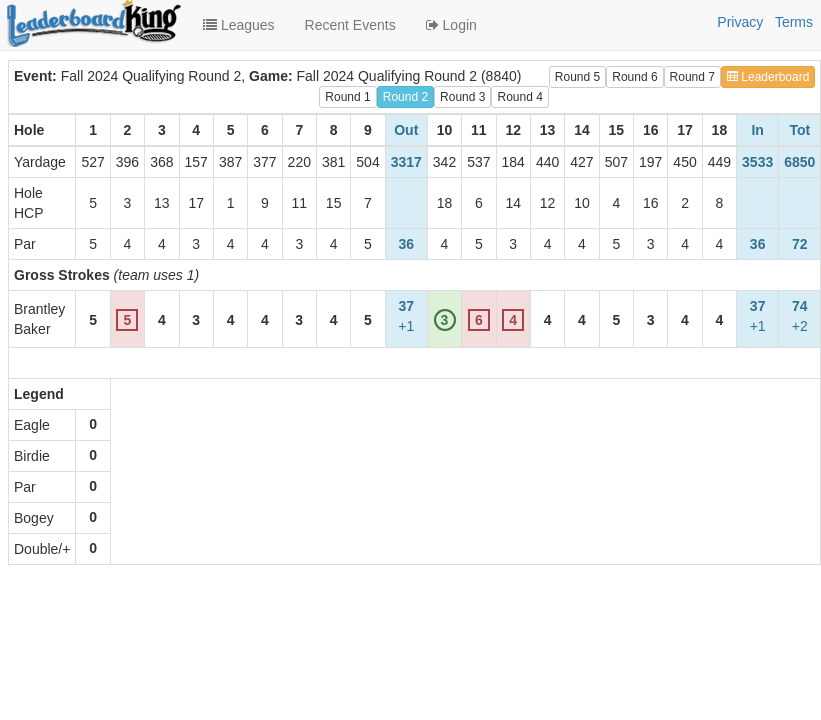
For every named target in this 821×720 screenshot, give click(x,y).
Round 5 (577, 77)
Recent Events (350, 25)
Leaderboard (768, 77)
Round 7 (692, 77)
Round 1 (347, 97)
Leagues (239, 25)
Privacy (740, 22)
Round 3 (462, 97)
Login (451, 25)
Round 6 (634, 77)
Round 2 (405, 97)
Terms (794, 22)
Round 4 (519, 97)
